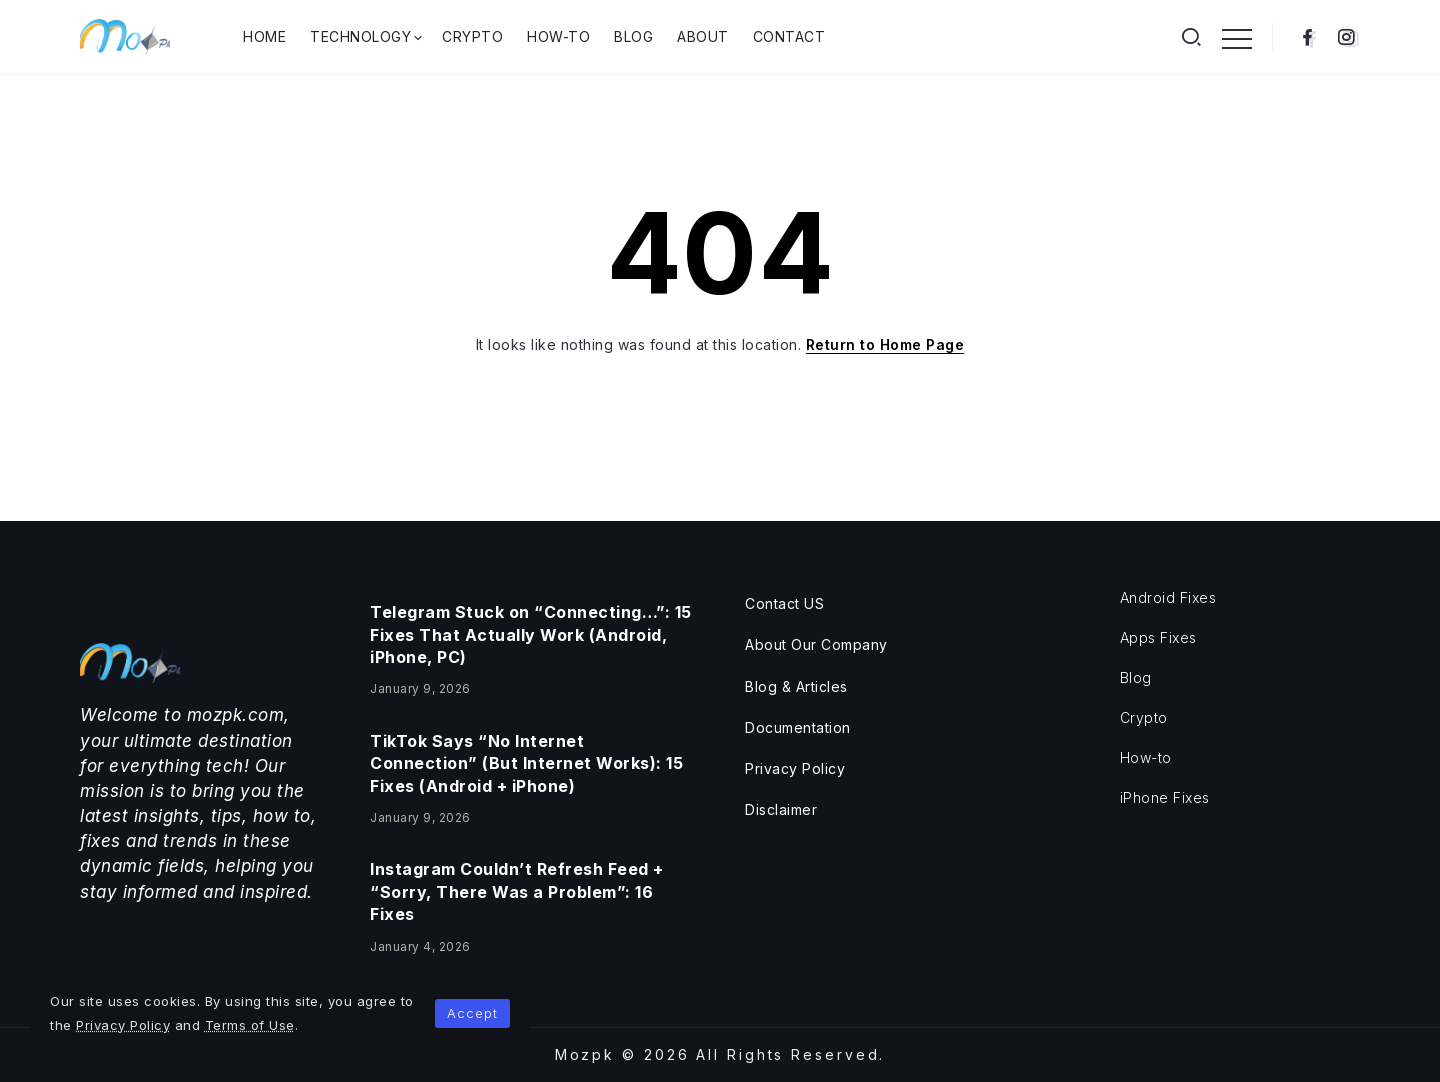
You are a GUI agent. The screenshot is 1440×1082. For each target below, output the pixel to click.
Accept (472, 1013)
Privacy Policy (123, 1025)
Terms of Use (250, 1025)
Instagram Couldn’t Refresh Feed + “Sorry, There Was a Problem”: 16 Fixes (517, 891)
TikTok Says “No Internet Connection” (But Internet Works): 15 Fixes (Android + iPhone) (526, 763)
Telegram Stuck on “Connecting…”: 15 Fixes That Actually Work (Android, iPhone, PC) (531, 634)
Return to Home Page (885, 344)
